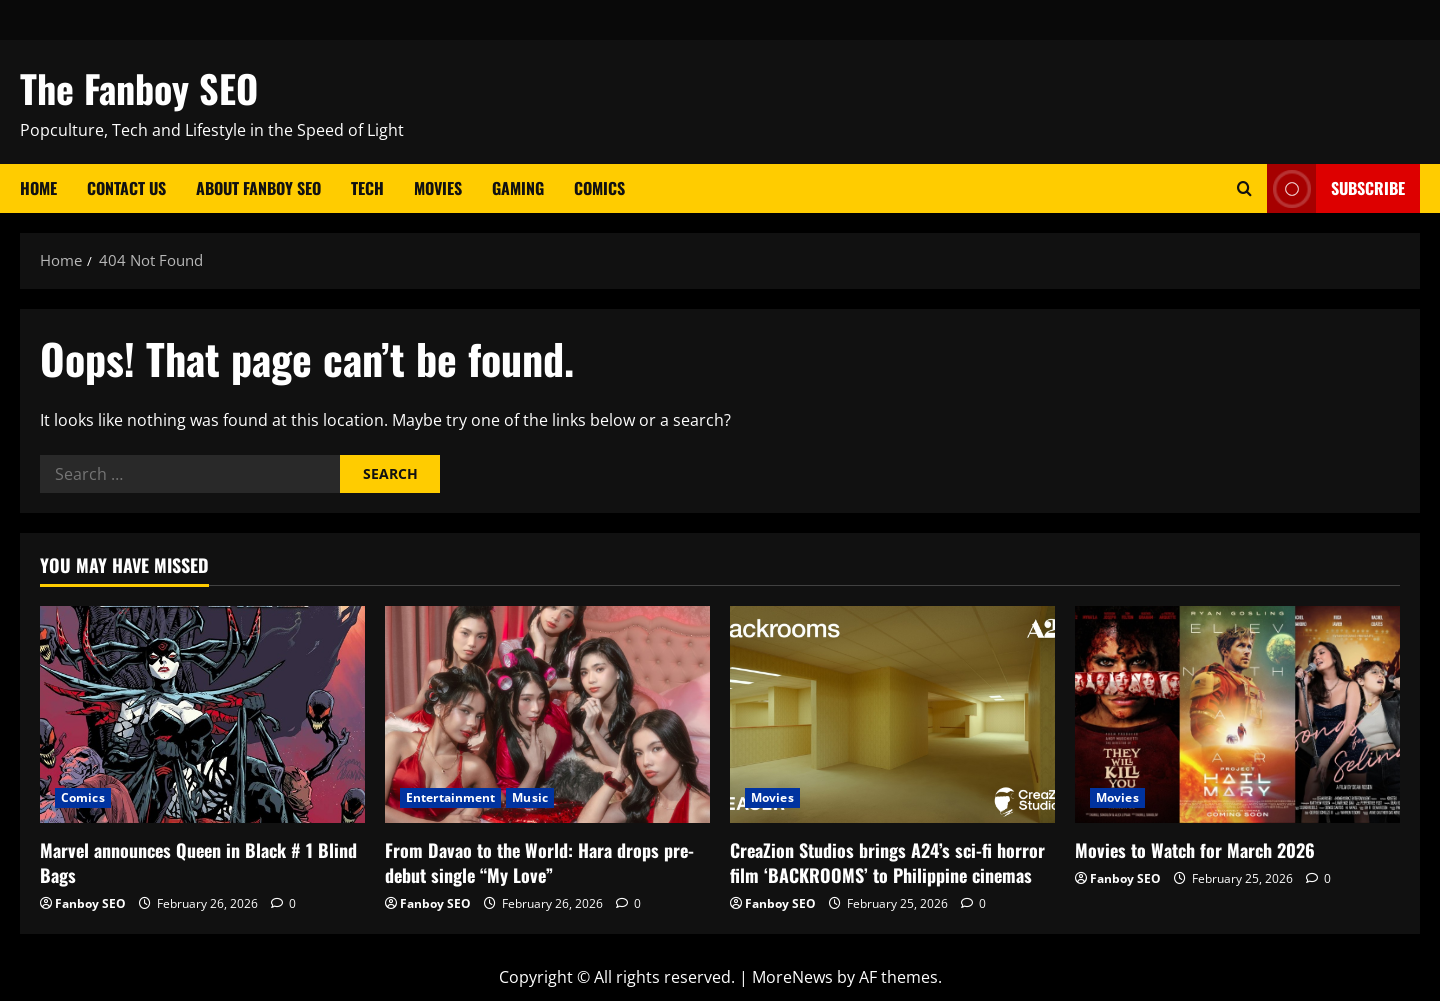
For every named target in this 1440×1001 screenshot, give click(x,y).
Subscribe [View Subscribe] (1336, 188)
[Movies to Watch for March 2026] (1237, 714)
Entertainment (450, 797)
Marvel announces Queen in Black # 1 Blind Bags (198, 862)
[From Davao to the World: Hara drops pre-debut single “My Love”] (547, 714)
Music (530, 797)
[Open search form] (1244, 188)
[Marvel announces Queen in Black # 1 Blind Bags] (202, 714)
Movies (438, 188)
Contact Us (126, 188)
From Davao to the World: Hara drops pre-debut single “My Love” (539, 862)
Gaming (518, 188)
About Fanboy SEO (258, 188)
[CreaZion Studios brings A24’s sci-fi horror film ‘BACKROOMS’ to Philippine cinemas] (892, 714)
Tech (367, 188)
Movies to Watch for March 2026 (1195, 850)
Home (38, 188)
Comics (599, 188)
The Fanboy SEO (139, 88)
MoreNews (792, 977)
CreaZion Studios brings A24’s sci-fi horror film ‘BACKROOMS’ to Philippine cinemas (887, 862)
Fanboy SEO (90, 903)
